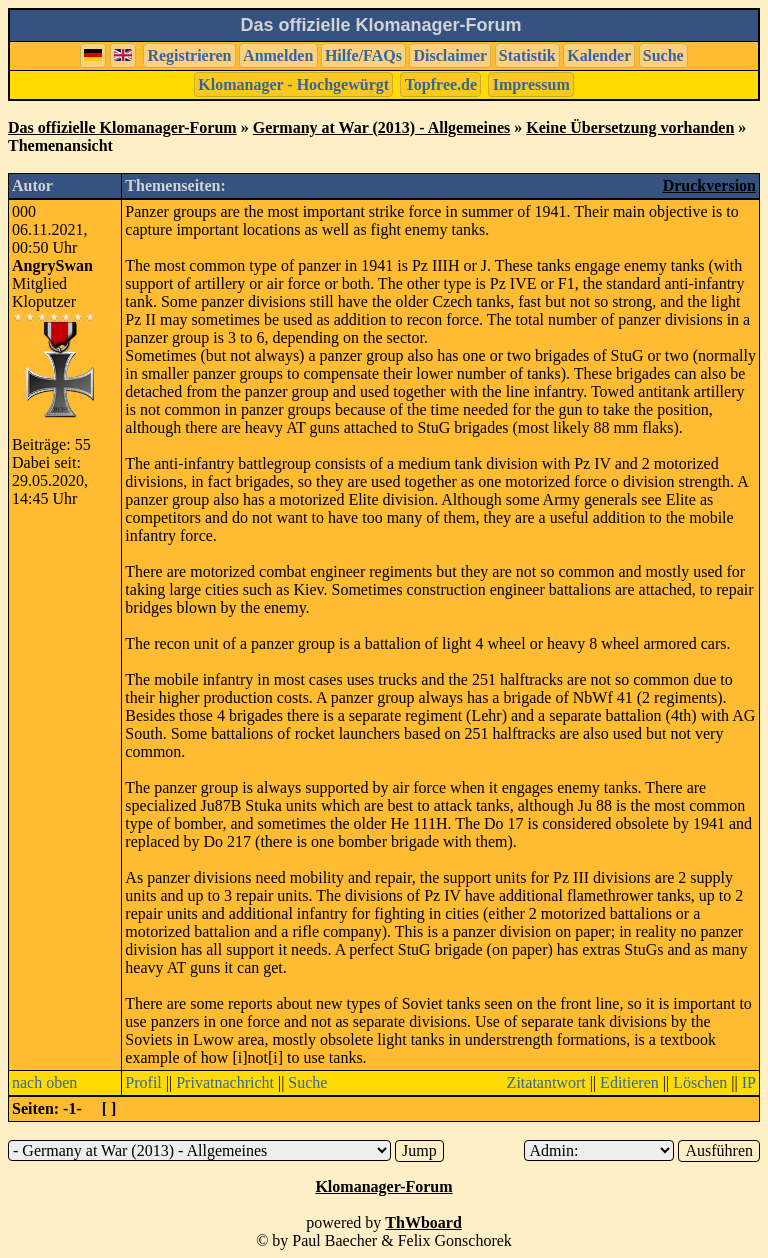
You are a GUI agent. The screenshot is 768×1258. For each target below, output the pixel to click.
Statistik (527, 55)
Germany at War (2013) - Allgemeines (382, 127)
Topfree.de (441, 84)
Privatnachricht (225, 1082)
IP (749, 1082)
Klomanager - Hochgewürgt (293, 84)
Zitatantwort (546, 1082)
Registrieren (189, 55)
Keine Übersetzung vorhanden (630, 127)
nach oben (44, 1082)
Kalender (599, 55)
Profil (143, 1082)
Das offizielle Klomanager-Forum (122, 127)
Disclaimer (450, 55)
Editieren (629, 1082)
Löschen (700, 1082)
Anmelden (278, 55)
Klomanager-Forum (383, 1186)
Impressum (531, 84)
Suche (663, 55)
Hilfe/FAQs (363, 55)
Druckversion (709, 185)
